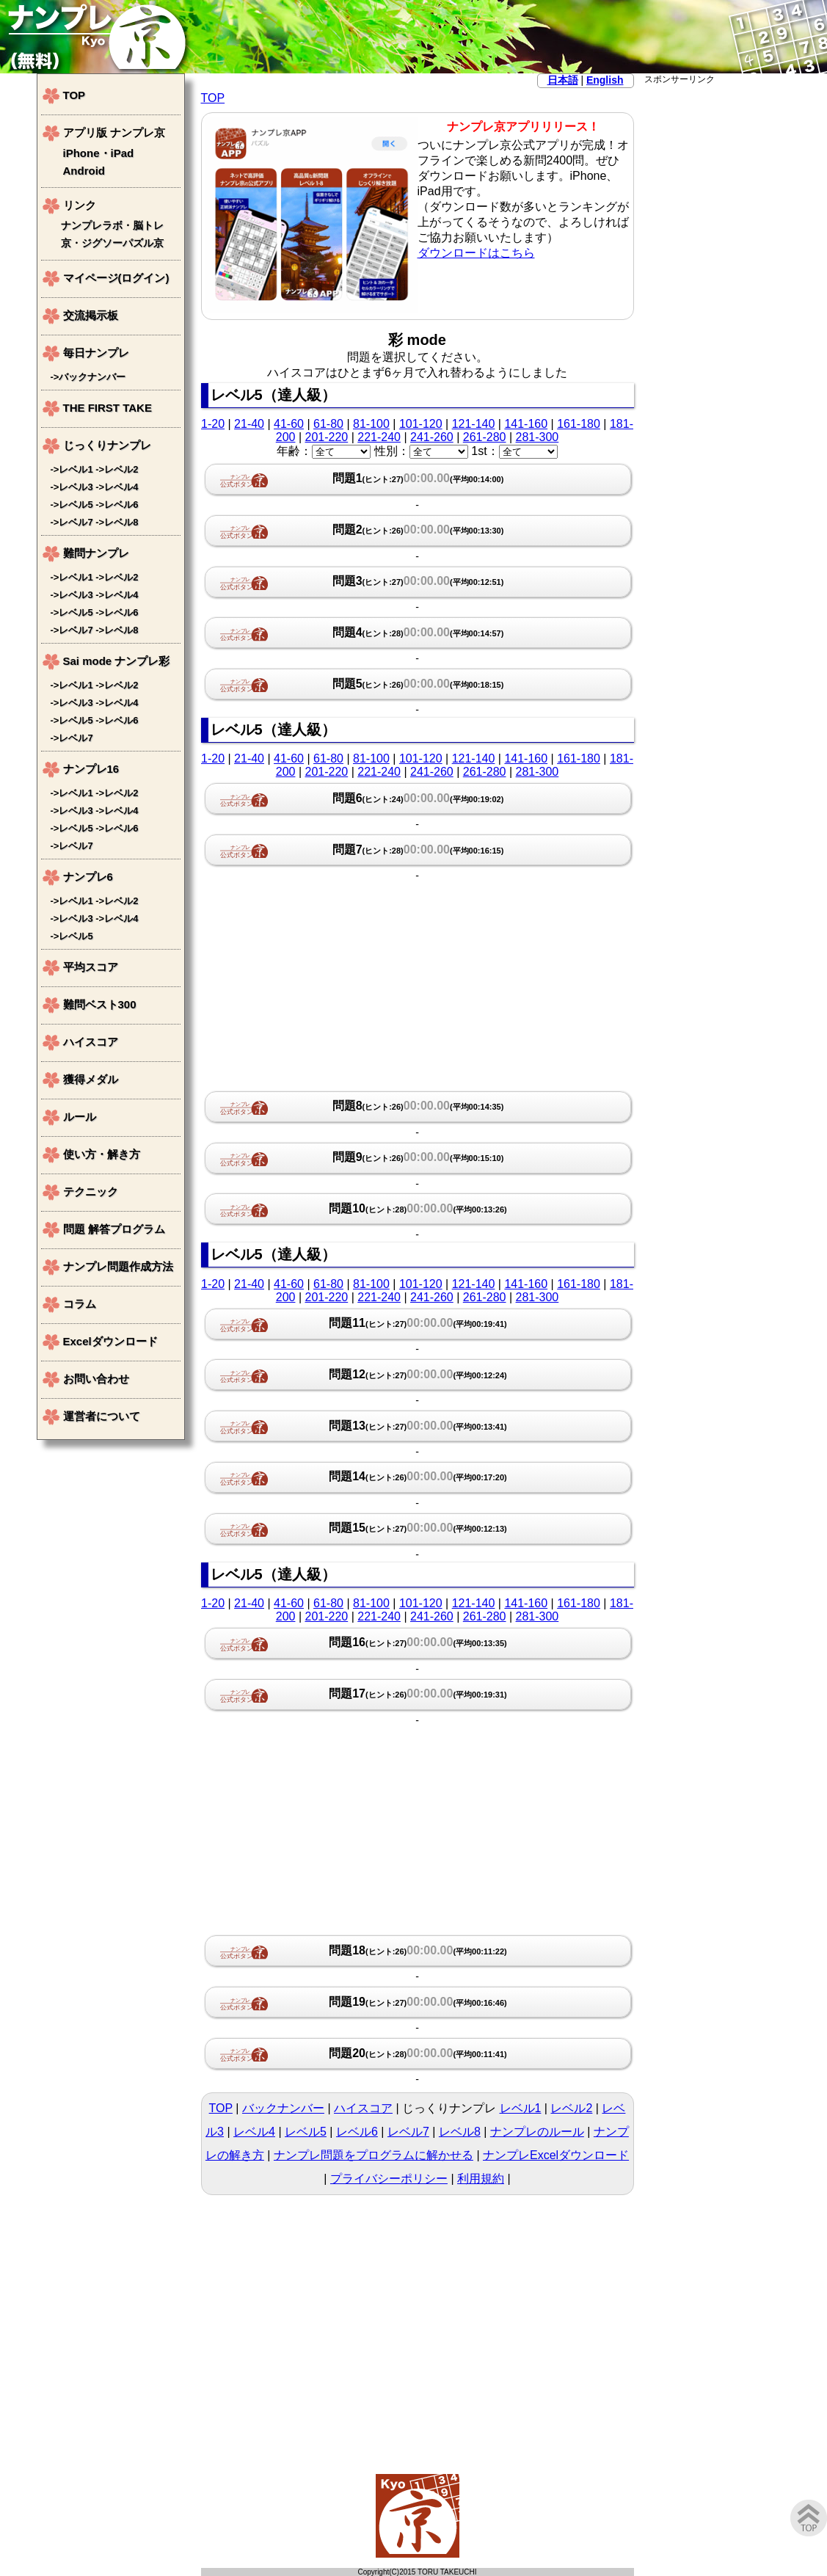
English (605, 80)
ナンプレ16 (91, 769)
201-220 (326, 437)
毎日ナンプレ (96, 352)
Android (84, 170)
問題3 (418, 581)
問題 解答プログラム (114, 1229)
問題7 (418, 849)
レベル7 (408, 2131)
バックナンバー (283, 2108)
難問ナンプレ (96, 553)
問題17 (418, 1693)
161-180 (578, 424)
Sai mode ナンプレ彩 (116, 661)
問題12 (418, 1374)
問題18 (418, 1950)
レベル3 (75, 486)
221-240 (379, 437)
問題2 (418, 529)
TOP (213, 98)
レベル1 (521, 2108)
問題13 (418, 1425)
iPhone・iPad (98, 153)
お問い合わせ (96, 1378)
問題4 (418, 632)
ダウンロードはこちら (476, 253)
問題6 (418, 798)
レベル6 (357, 2131)
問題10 (418, 1208)
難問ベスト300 (99, 1004)
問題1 (418, 478)
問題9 (418, 1157)
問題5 (418, 683)
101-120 (420, 424)
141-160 (525, 424)
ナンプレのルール (537, 2131)
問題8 (418, 1105)
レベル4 (254, 2131)
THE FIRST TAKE (107, 407)
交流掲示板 (90, 315)
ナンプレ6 (88, 876)
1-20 (213, 424)
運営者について (101, 1416)
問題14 (418, 1476)
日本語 (562, 80)
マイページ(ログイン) (116, 278)
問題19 (418, 2001)
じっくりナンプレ (107, 445)
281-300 (537, 437)
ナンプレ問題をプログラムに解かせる (373, 2155)
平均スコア (90, 967)
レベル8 (460, 2131)
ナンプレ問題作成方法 (118, 1266)
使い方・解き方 (101, 1154)
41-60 (289, 424)
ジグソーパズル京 (122, 243)
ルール (79, 1116)
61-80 (328, 424)
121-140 (473, 424)
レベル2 (571, 2108)
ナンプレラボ (92, 225)
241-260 (431, 437)
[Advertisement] (717, 306)
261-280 (484, 437)
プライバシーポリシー (389, 2178)
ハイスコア (363, 2108)
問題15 (418, 1527)
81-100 (371, 424)
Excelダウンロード (110, 1341)
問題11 (418, 1323)
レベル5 (306, 2131)
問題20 (418, 2053)
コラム (79, 1304)
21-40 (249, 424)
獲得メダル (90, 1079)
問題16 (418, 1642)
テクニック (90, 1191)
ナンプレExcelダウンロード (556, 2155)
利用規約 (480, 2178)
